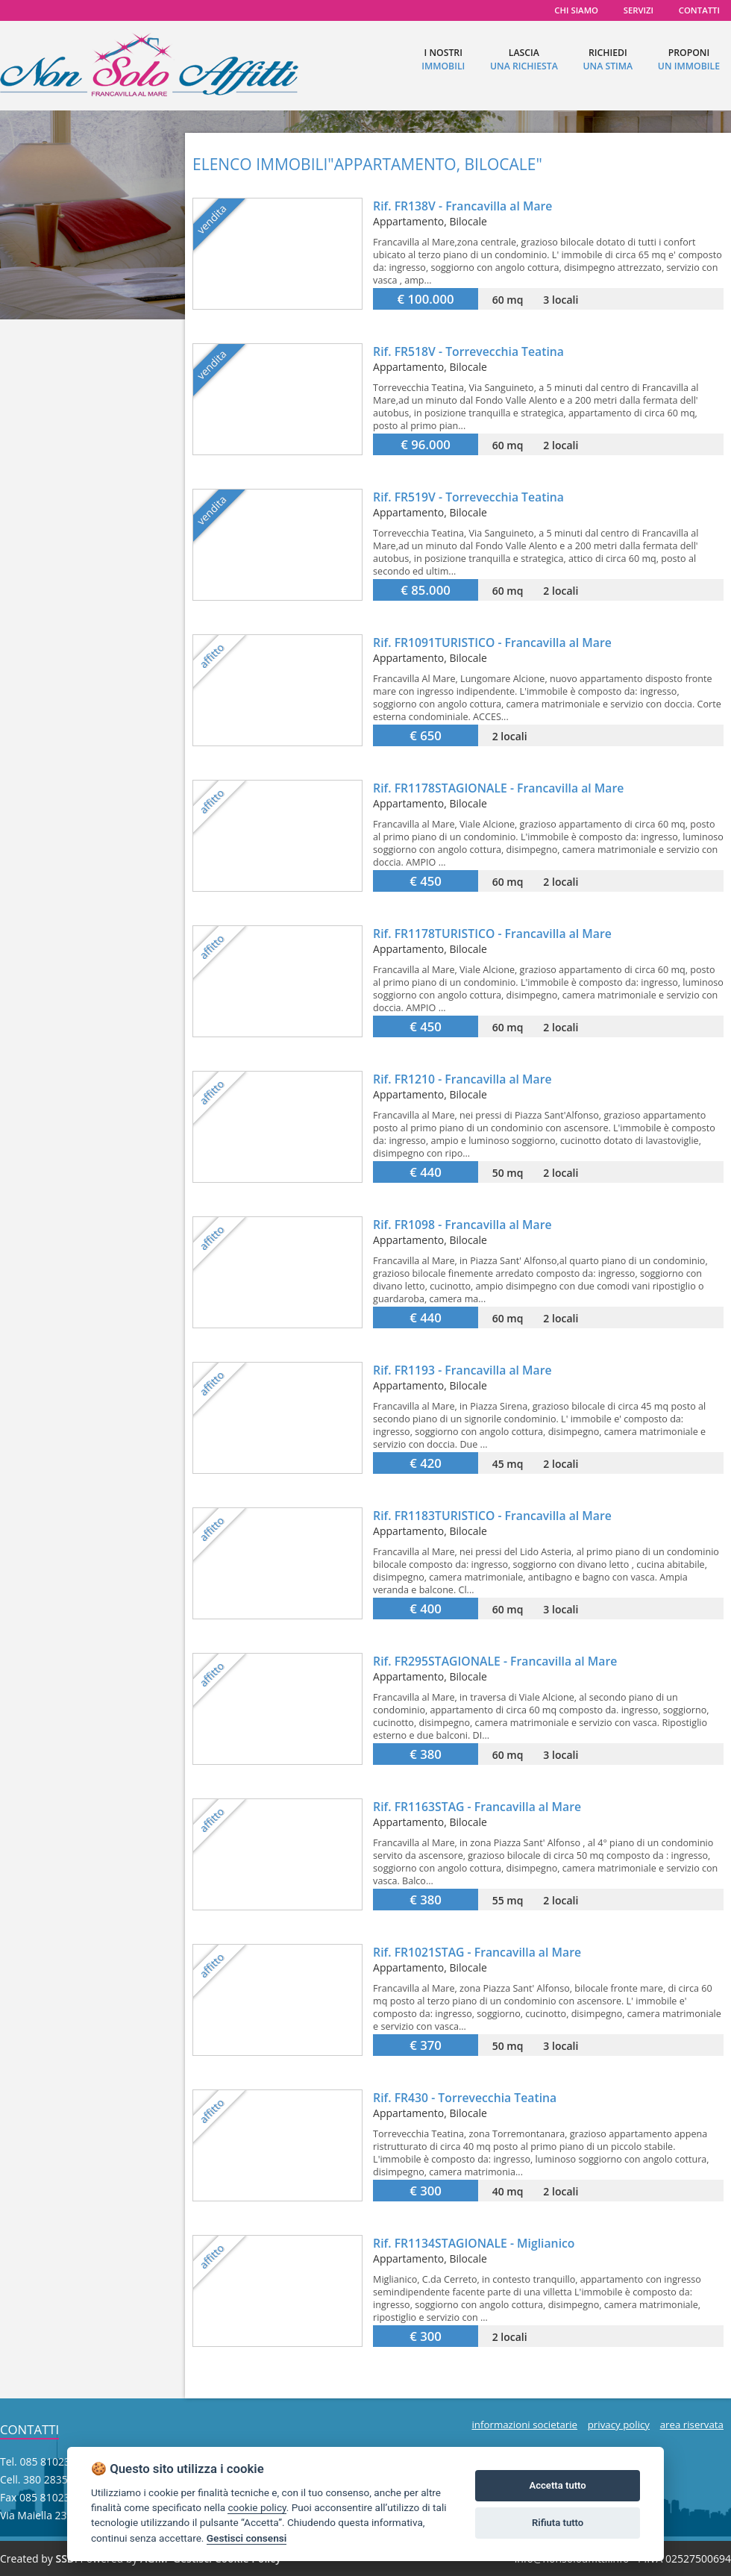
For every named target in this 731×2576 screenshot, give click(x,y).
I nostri (443, 59)
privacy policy (619, 2424)
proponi (689, 59)
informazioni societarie (524, 2424)
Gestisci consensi (246, 2538)
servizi (638, 10)
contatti (699, 10)
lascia (524, 59)
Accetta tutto (557, 2485)
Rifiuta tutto (557, 2522)
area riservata (692, 2424)
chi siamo (576, 10)
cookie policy (257, 2507)
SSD (65, 2558)
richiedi (608, 59)
